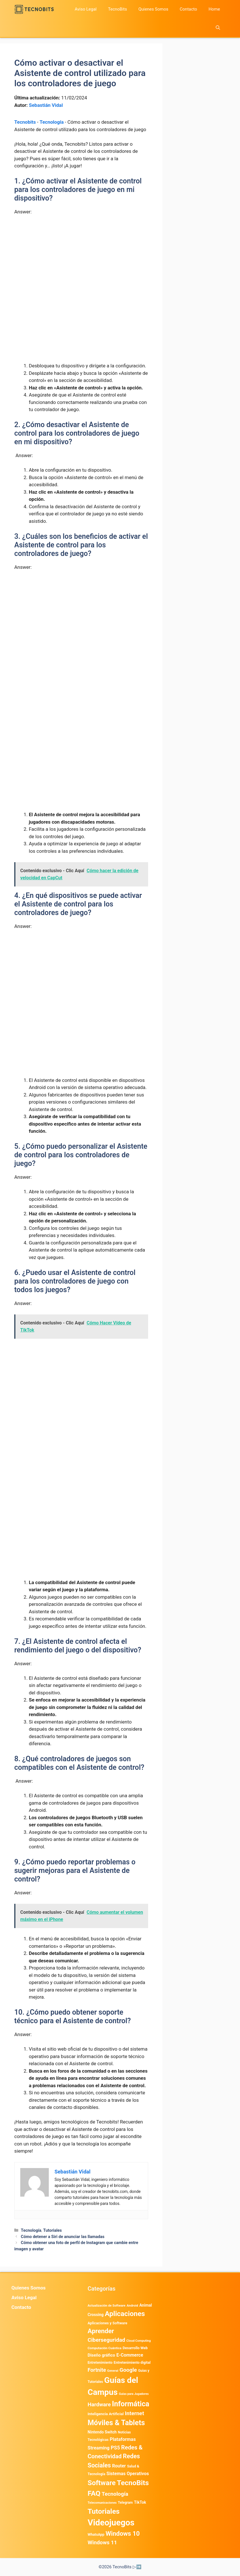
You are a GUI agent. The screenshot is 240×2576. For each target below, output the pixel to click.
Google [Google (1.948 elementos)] (128, 2370)
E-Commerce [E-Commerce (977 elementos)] (129, 2355)
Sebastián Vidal (46, 105)
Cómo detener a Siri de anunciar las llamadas (62, 2236)
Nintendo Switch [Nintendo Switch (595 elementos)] (102, 2432)
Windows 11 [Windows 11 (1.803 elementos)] (102, 2542)
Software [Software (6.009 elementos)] (102, 2483)
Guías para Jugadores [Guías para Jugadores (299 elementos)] (134, 2394)
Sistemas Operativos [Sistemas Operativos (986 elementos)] (127, 2473)
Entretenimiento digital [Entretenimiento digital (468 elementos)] (132, 2362)
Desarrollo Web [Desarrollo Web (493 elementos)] (135, 2348)
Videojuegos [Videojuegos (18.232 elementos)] (111, 2522)
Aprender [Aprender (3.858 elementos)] (101, 2331)
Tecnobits (25, 122)
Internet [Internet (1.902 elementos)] (134, 2413)
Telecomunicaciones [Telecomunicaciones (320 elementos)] (102, 2503)
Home (214, 9)
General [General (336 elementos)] (112, 2371)
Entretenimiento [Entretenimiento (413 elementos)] (100, 2363)
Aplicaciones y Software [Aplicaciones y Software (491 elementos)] (107, 2323)
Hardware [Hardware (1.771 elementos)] (99, 2404)
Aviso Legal (86, 9)
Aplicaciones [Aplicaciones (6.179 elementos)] (125, 2313)
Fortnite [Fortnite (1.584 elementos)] (97, 2370)
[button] (218, 28)
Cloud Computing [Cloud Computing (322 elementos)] (138, 2341)
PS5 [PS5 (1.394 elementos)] (115, 2448)
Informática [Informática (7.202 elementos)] (130, 2404)
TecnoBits (117, 9)
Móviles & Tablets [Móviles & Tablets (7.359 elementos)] (116, 2423)
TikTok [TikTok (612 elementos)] (140, 2502)
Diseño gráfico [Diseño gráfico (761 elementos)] (101, 2355)
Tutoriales (52, 2230)
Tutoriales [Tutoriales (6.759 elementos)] (104, 2511)
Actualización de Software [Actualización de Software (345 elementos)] (107, 2305)
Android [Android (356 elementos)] (132, 2305)
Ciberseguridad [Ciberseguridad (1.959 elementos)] (106, 2340)
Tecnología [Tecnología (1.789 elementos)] (115, 2494)
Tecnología (52, 122)
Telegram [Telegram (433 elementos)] (125, 2503)
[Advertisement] (81, 263)
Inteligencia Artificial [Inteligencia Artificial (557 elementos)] (106, 2413)
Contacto (188, 9)
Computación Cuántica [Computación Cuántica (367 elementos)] (105, 2348)
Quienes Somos (153, 9)
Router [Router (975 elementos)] (119, 2466)
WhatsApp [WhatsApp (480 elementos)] (96, 2534)
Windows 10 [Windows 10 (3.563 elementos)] (123, 2533)
